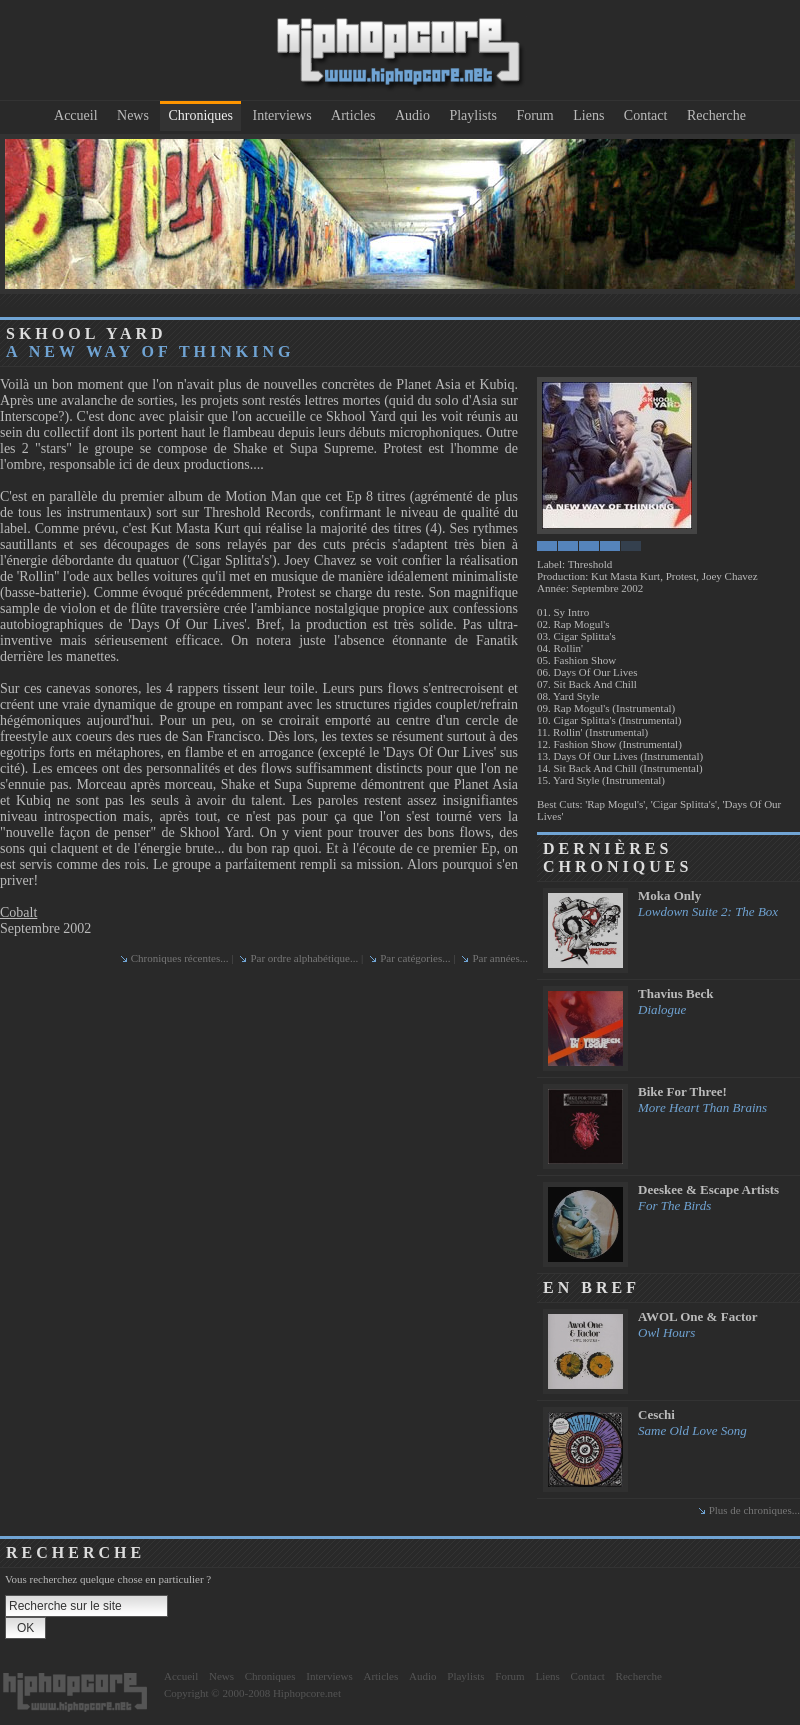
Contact (646, 115)
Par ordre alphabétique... (304, 958)
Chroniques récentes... (180, 958)
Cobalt (18, 912)
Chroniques (200, 115)
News (133, 115)
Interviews (282, 115)
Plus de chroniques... (754, 1510)
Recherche (716, 115)
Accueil (76, 115)
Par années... (500, 958)
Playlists (472, 115)
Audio (412, 115)
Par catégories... (415, 958)
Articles (353, 115)
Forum (534, 115)
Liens (588, 115)
